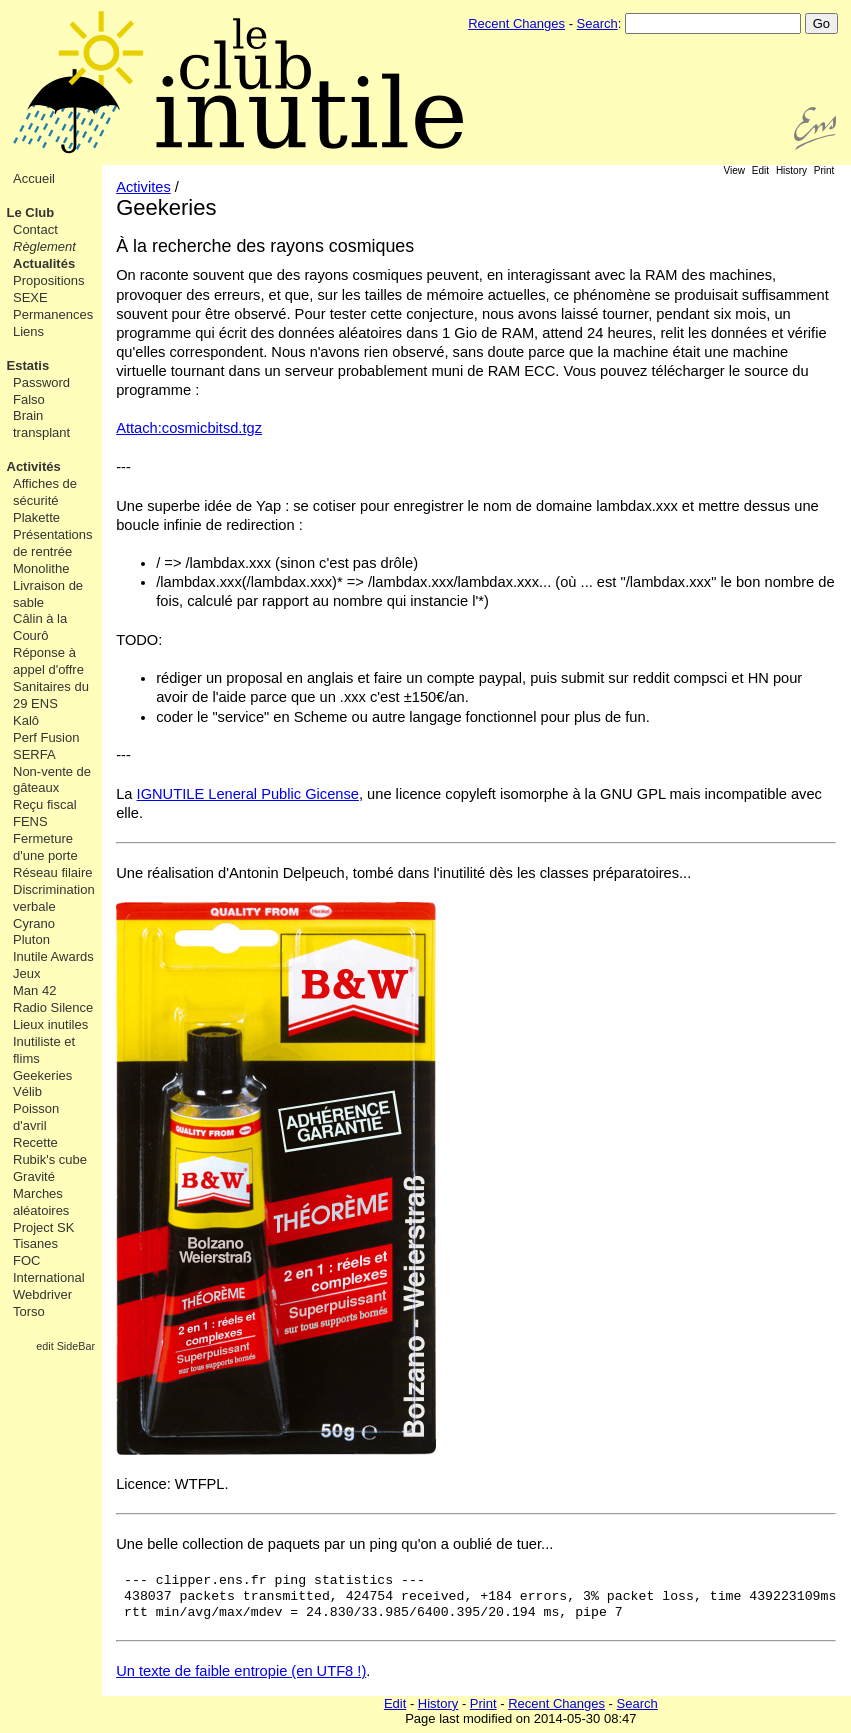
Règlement (44, 246)
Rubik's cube (50, 1159)
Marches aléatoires (41, 1202)
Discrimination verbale (54, 898)
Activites (143, 187)
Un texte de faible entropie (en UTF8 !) (241, 1671)
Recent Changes (516, 23)
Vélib (27, 1091)
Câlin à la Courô (40, 627)
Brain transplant (41, 424)
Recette (35, 1142)
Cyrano (34, 923)
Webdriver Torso (42, 1303)
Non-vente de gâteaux (52, 780)
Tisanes (35, 1243)
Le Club (31, 212)
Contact (35, 229)
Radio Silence (53, 1007)
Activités (34, 466)
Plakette (36, 517)
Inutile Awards (53, 956)
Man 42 (34, 990)
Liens (28, 331)
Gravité (34, 1176)
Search (597, 23)
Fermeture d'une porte (45, 847)
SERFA (34, 754)
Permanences (53, 314)
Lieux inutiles (50, 1024)
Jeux (26, 973)
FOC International (49, 1269)
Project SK (43, 1227)
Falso (29, 399)
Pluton (31, 939)
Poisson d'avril (36, 1117)
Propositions (49, 280)
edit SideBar (65, 1346)
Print (824, 170)
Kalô (26, 720)
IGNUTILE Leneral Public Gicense (248, 794)
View (735, 170)
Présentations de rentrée (53, 543)
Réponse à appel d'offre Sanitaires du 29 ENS (51, 678)
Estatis (28, 365)
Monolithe (41, 568)
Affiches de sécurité (45, 492)
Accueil (34, 178)
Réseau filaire (53, 872)
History (791, 170)
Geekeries (42, 1075)
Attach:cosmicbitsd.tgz (189, 428)
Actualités (44, 263)
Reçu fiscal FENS (45, 813)
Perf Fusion (46, 737)
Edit (760, 170)
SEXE (30, 297)
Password (41, 382)
